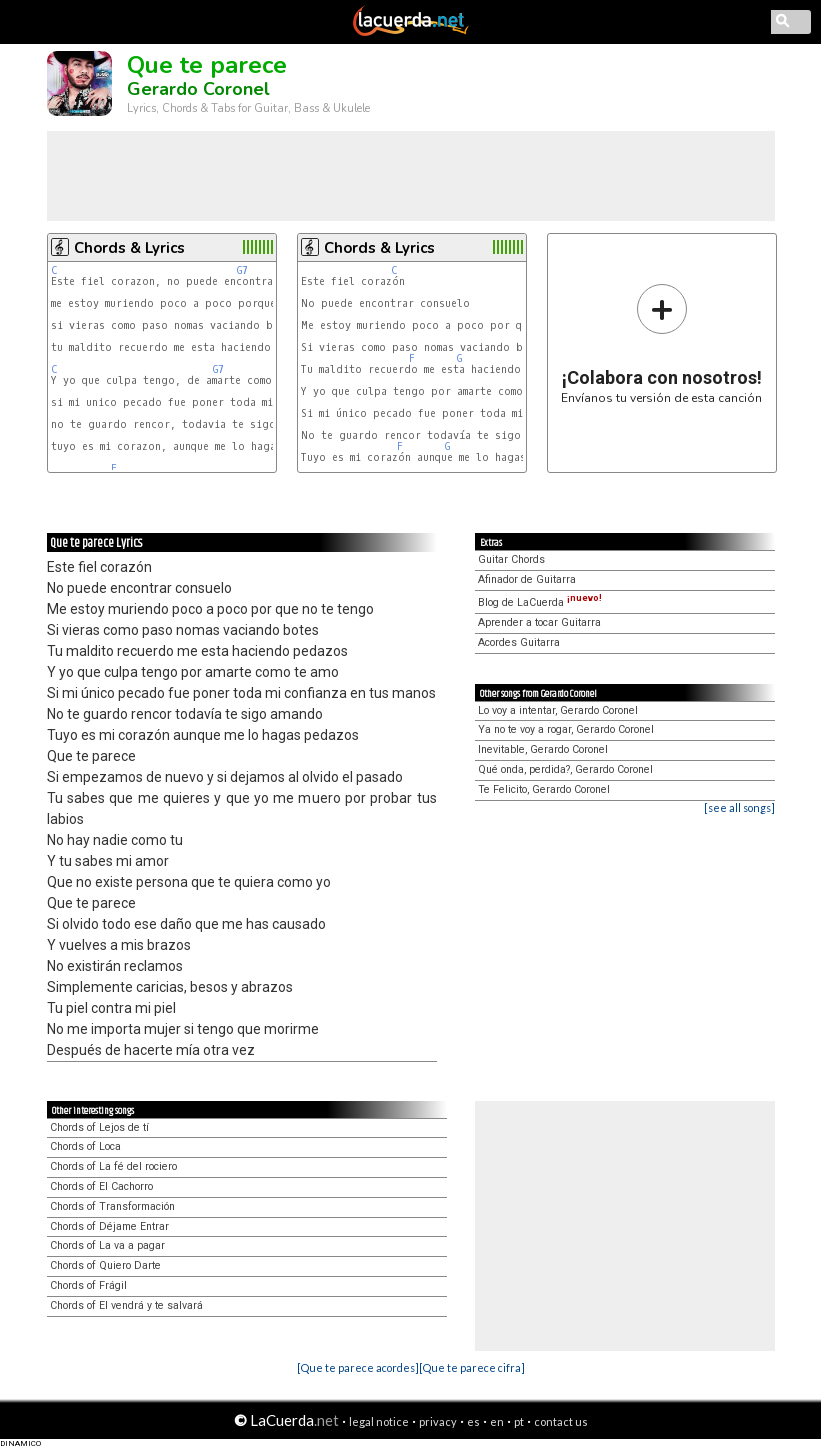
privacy (438, 1421)
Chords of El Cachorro (101, 1186)
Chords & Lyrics (129, 248)
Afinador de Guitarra (527, 579)
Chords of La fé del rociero (113, 1166)
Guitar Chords (511, 559)
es (473, 1421)
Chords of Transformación (112, 1206)
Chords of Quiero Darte (105, 1265)
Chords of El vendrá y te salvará (126, 1305)
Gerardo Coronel (198, 89)
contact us (561, 1421)
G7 (242, 270)
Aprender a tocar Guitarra (539, 622)
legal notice (379, 1421)
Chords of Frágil (88, 1285)
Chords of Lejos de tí (99, 1127)
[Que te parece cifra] (472, 1367)
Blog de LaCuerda (540, 602)
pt (519, 1421)
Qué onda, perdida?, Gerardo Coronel (565, 769)
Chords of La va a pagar (107, 1245)
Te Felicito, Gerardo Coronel (544, 789)
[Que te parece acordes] (358, 1367)
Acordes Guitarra (519, 642)
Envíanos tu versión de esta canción (661, 343)
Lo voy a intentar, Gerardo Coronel (558, 710)
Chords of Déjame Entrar (109, 1226)
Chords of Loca (85, 1146)
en (497, 1421)
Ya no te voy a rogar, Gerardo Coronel (566, 729)
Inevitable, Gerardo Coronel (543, 749)
